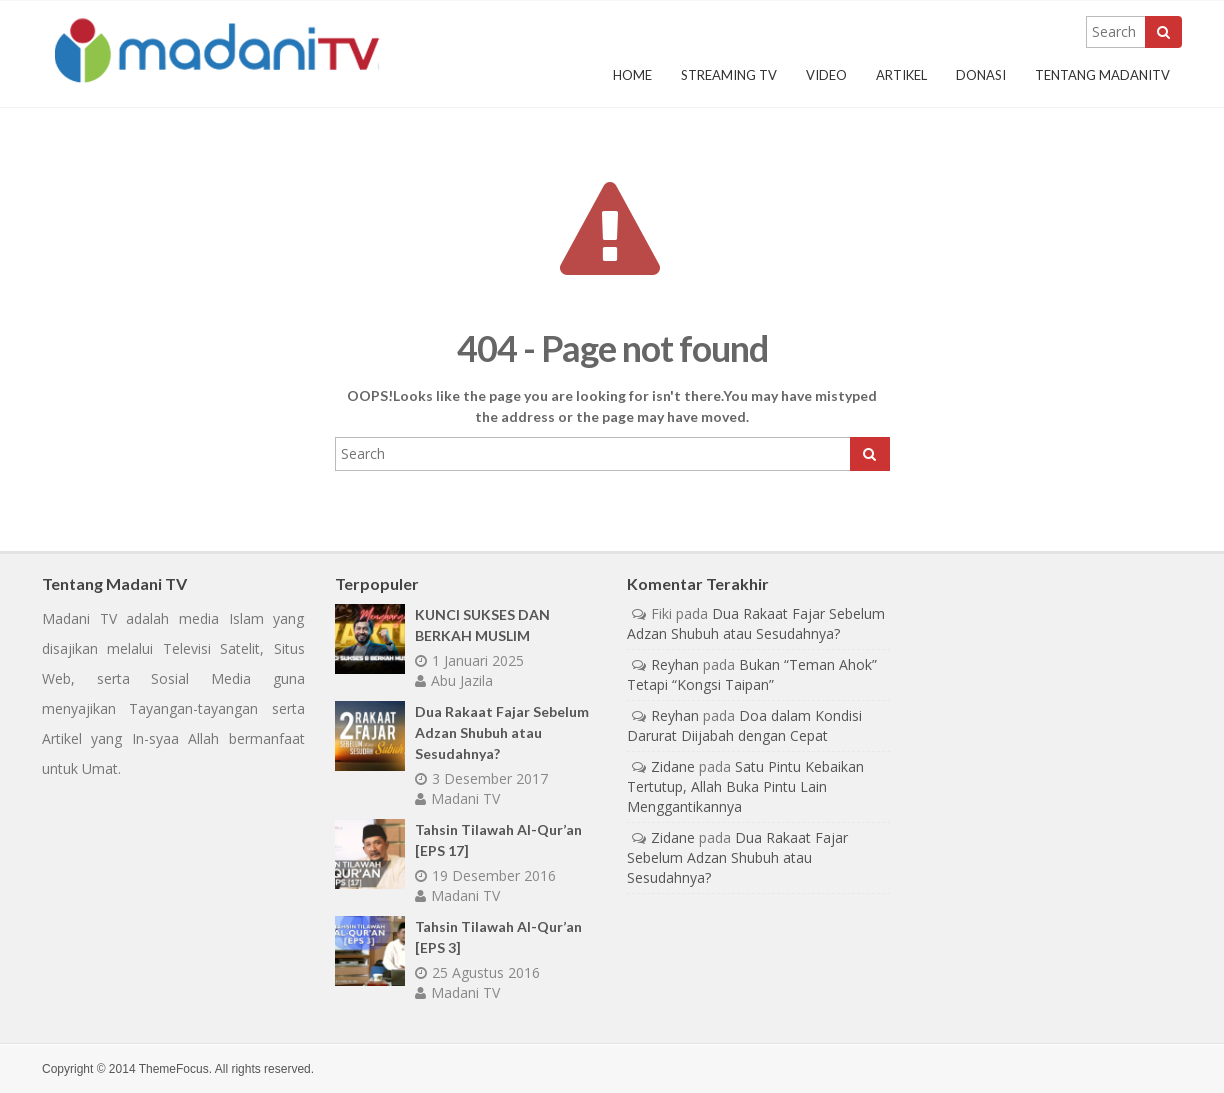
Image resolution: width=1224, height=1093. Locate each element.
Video (826, 75)
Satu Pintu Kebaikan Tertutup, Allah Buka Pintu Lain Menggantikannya (745, 786)
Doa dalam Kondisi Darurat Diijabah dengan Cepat (744, 725)
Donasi (981, 75)
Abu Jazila (454, 680)
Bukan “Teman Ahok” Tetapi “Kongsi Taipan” (752, 674)
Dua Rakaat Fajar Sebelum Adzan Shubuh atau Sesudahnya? (502, 732)
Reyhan (675, 664)
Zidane (673, 766)
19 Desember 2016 (485, 875)
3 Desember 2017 (481, 778)
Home (632, 75)
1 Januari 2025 (469, 660)
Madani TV (457, 798)
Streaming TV (729, 75)
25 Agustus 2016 (477, 972)
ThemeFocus (174, 1069)
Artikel (901, 75)
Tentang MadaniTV (1102, 75)
